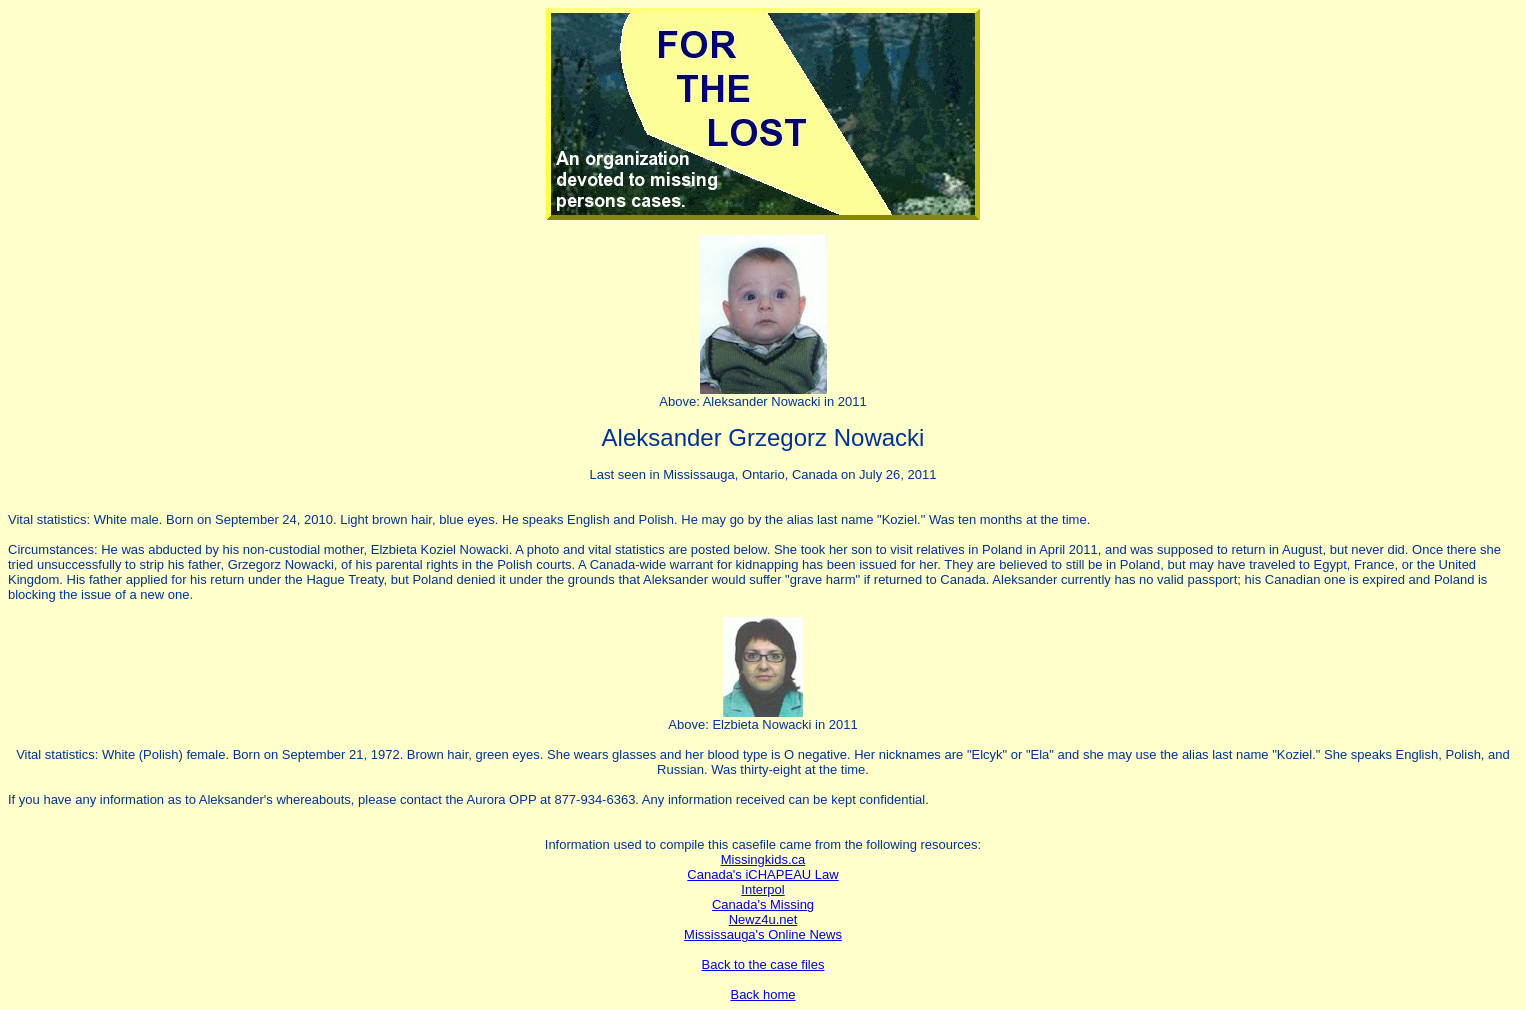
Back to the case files (763, 964)
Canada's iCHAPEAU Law (762, 874)
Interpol (762, 889)
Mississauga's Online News (763, 934)
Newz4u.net (763, 919)
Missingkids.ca (763, 859)
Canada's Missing (763, 904)
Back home (762, 994)
